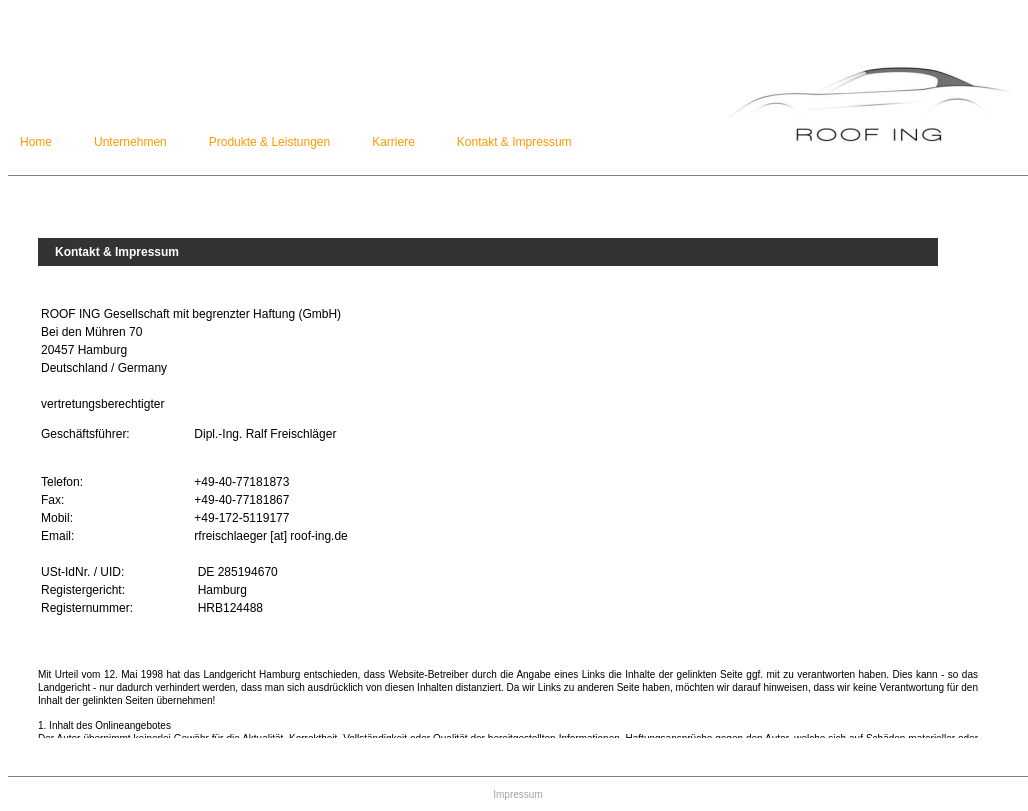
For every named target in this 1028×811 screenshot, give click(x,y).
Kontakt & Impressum (514, 142)
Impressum (517, 794)
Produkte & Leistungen (269, 142)
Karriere (393, 142)
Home (36, 142)
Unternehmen (130, 142)
